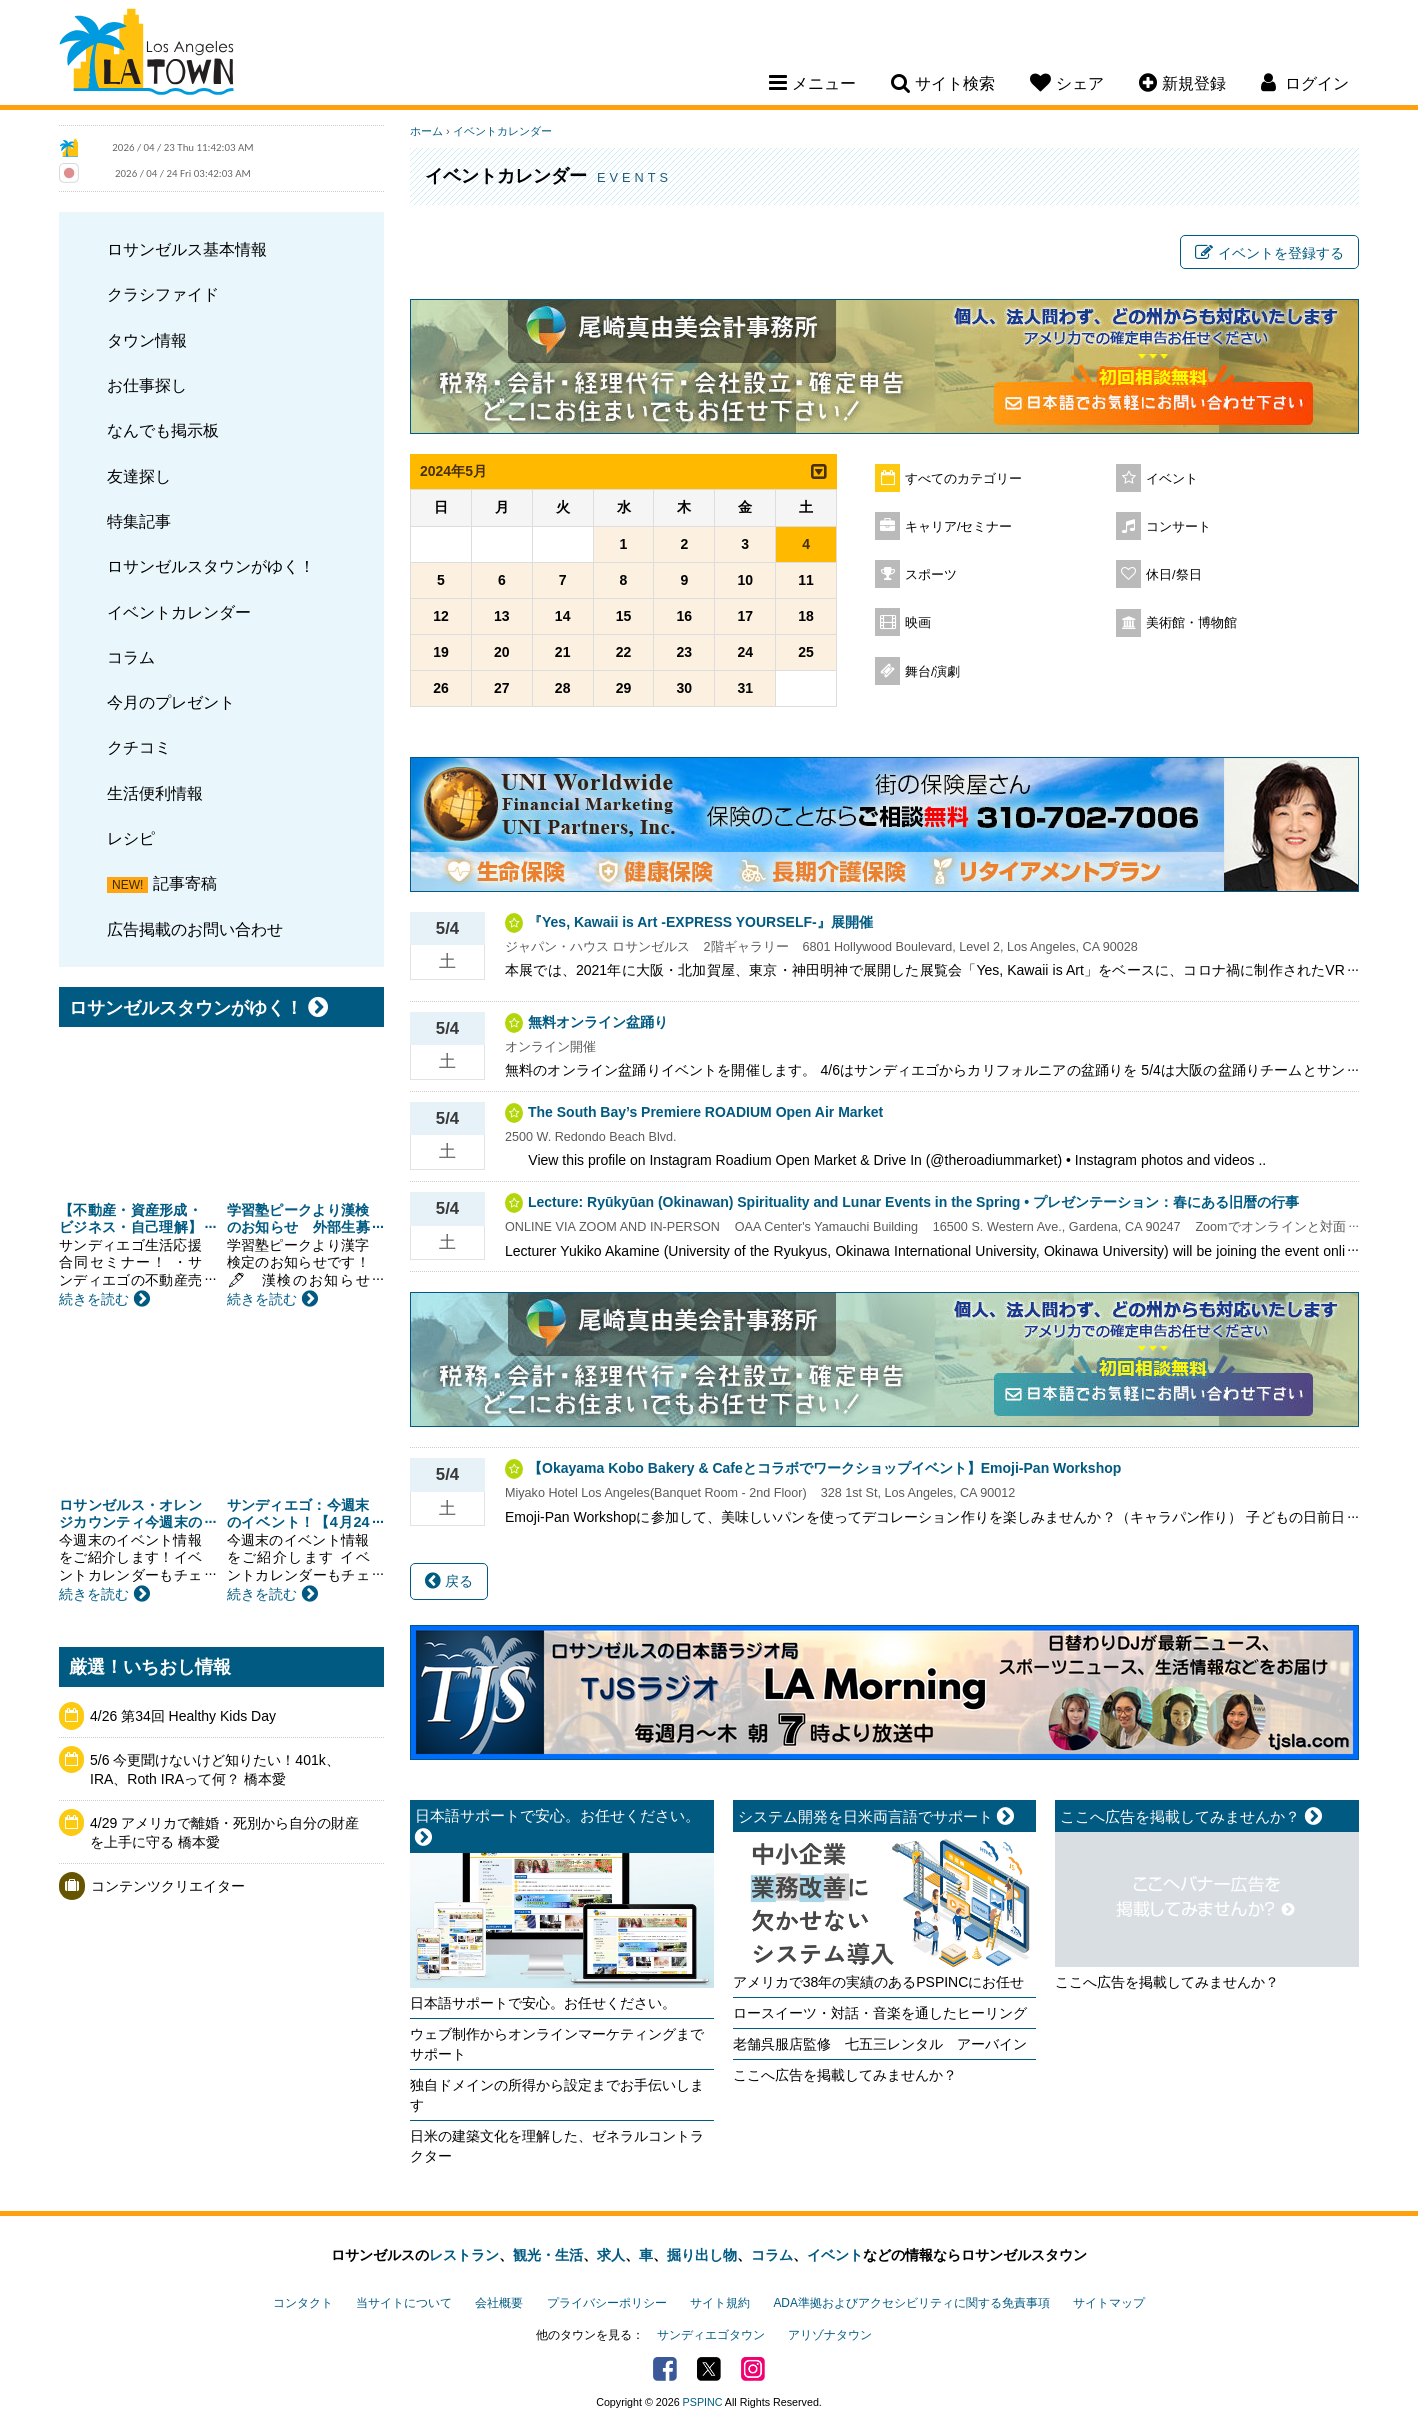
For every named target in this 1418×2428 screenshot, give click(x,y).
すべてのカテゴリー (963, 479)
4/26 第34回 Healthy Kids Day (183, 1716)
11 (806, 580)
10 (745, 580)
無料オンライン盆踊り (598, 1022)
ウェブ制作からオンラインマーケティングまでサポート (557, 2044)
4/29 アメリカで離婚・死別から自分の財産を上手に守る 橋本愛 (224, 1833)
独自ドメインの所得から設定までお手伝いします (557, 2095)
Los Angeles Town (146, 55)
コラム (131, 657)
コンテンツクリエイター (168, 1886)
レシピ (131, 838)
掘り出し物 (702, 2255)
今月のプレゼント (171, 702)
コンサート (1178, 527)
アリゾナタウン (830, 2335)
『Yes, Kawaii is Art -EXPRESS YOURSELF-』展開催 (700, 922)
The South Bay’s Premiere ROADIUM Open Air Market (705, 1112)
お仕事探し (147, 385)
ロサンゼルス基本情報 (187, 249)
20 (502, 652)
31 (745, 688)
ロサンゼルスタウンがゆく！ (211, 566)
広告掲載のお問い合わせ (195, 929)
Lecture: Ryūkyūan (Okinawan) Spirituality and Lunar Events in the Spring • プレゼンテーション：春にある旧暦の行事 (913, 1202)
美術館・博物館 (1191, 623)
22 (624, 652)
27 (502, 688)
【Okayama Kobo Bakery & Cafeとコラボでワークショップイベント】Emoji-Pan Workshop (824, 1468)
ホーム (426, 131)
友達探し (139, 476)
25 (806, 652)
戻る (449, 1581)
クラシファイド (163, 294)
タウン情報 (147, 340)
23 (685, 652)
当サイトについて (404, 2303)
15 (624, 616)
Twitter (709, 2369)
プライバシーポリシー (607, 2303)
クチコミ (139, 747)
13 (502, 616)
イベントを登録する (1269, 253)
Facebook (665, 2369)
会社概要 (499, 2303)
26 (441, 688)
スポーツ (931, 575)
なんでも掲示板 (163, 430)
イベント (1172, 479)
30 (685, 688)
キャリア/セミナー (959, 527)
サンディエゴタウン (711, 2335)
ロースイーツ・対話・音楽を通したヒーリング (880, 2013)
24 (745, 652)
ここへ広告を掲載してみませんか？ (845, 2075)
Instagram (753, 2369)
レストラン (464, 2255)
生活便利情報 (155, 793)
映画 (918, 623)
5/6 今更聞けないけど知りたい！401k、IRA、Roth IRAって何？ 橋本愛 (215, 1770)
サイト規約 (720, 2303)
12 (441, 616)
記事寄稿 (185, 883)
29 (624, 688)
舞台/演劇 (933, 672)
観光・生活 (548, 2255)
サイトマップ (1109, 2303)
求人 (611, 2255)
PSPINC (703, 2402)
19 (441, 652)
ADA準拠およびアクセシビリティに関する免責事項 (911, 2303)
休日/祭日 (1174, 575)
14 (563, 616)
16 (685, 616)
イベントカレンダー (179, 612)
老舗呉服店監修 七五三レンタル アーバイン (880, 2044)
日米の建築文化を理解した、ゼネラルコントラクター (557, 2146)
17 (745, 616)
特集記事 (139, 521)
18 (806, 616)
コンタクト (303, 2303)
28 (563, 688)
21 (563, 652)
